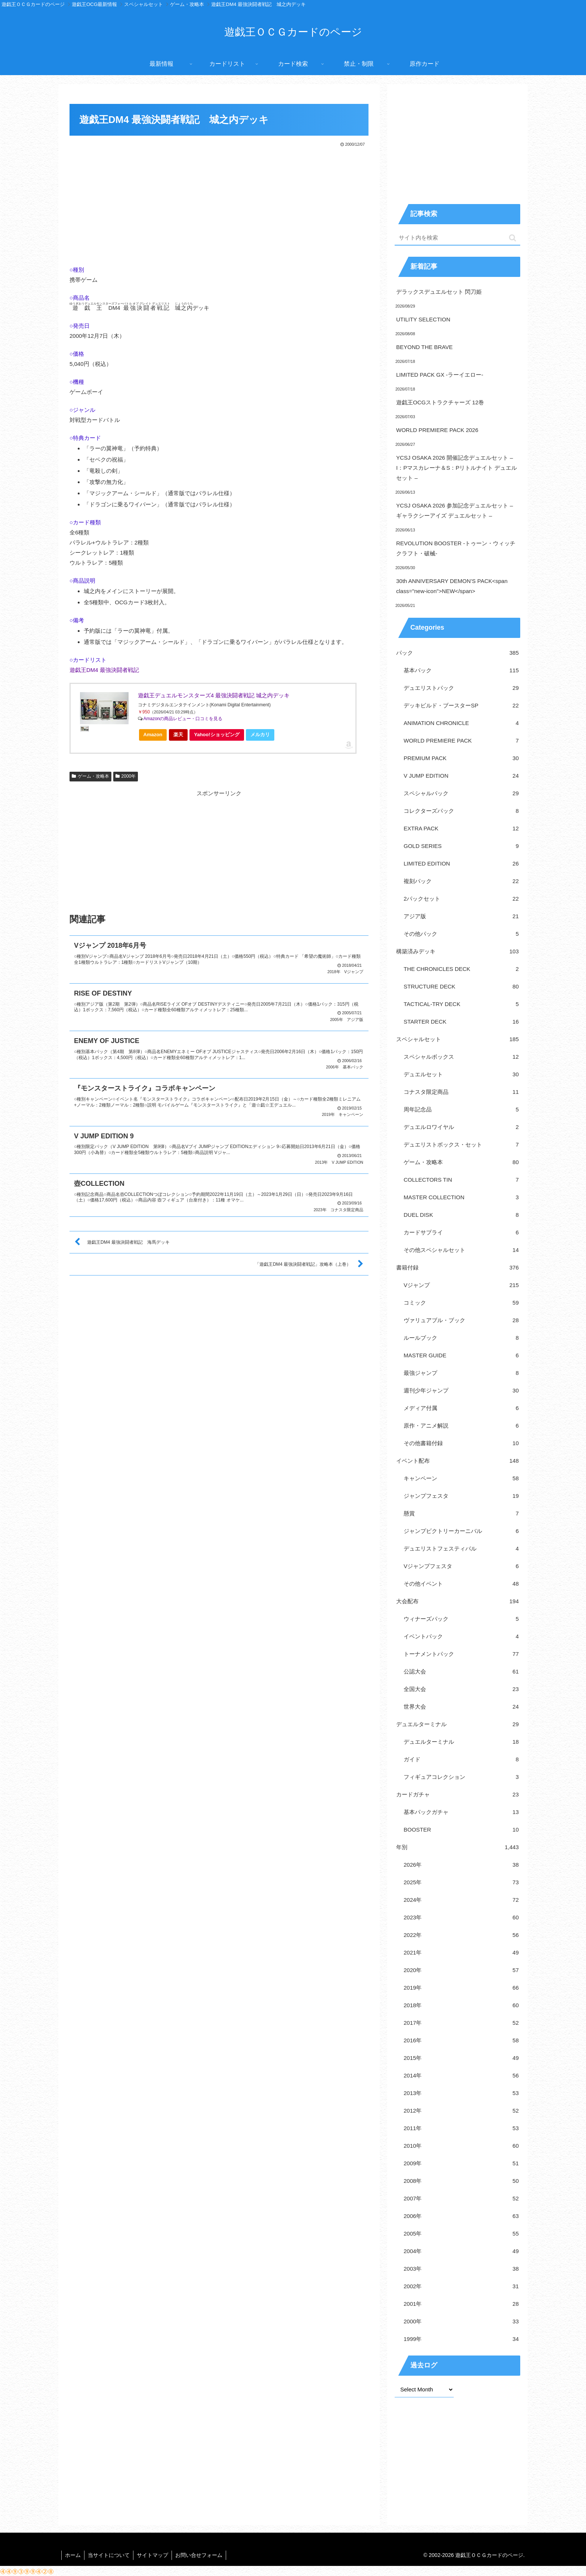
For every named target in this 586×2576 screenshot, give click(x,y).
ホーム (73, 2555)
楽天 (178, 734)
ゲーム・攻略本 (90, 776)
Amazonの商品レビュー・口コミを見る (182, 718)
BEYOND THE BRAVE (424, 347)
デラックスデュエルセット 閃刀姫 (439, 292)
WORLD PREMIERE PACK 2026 (437, 430)
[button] (512, 238)
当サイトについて (110, 2555)
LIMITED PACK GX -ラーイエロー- (439, 374)
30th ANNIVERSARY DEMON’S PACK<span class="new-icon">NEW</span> (452, 586)
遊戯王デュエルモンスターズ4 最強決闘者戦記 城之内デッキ (214, 695)
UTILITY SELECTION (423, 319)
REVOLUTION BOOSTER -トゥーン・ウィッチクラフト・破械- (455, 548)
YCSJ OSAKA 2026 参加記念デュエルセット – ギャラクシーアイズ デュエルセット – (454, 510)
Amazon (153, 734)
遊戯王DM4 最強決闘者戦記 (104, 670)
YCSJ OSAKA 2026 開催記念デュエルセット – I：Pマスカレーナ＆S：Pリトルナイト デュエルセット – (456, 467)
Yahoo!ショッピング (219, 736)
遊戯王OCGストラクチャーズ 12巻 (440, 402)
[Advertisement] (219, 204)
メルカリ (260, 734)
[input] (457, 238)
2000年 (125, 776)
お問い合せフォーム (201, 2555)
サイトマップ (154, 2555)
